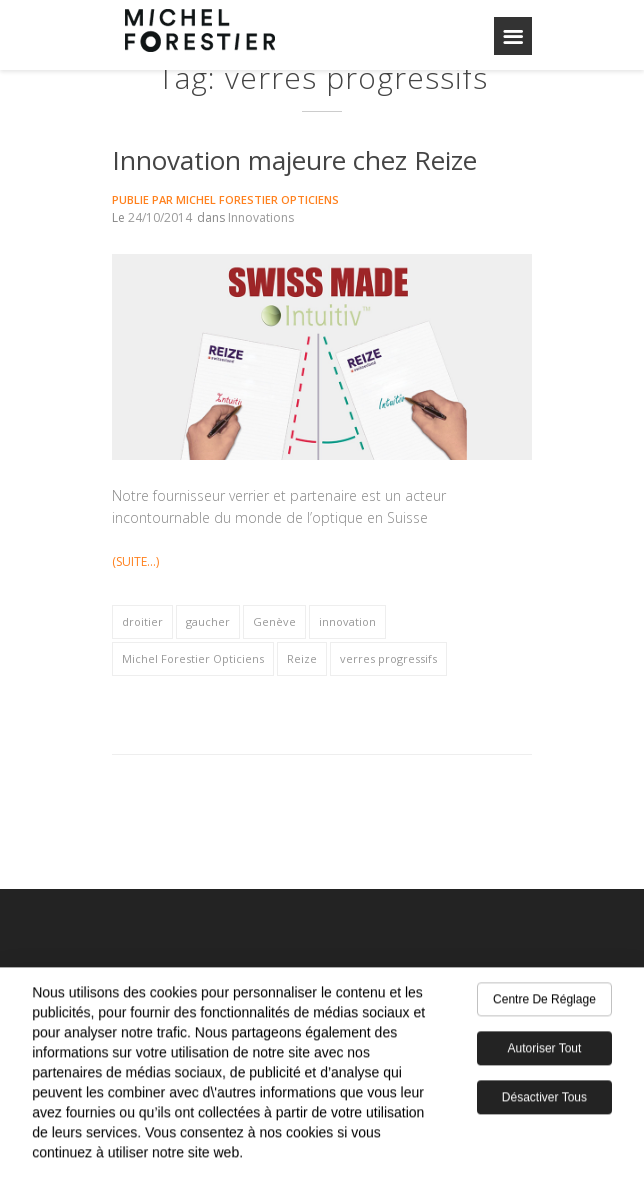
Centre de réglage (544, 1004)
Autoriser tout (545, 1053)
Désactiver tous (544, 1102)
